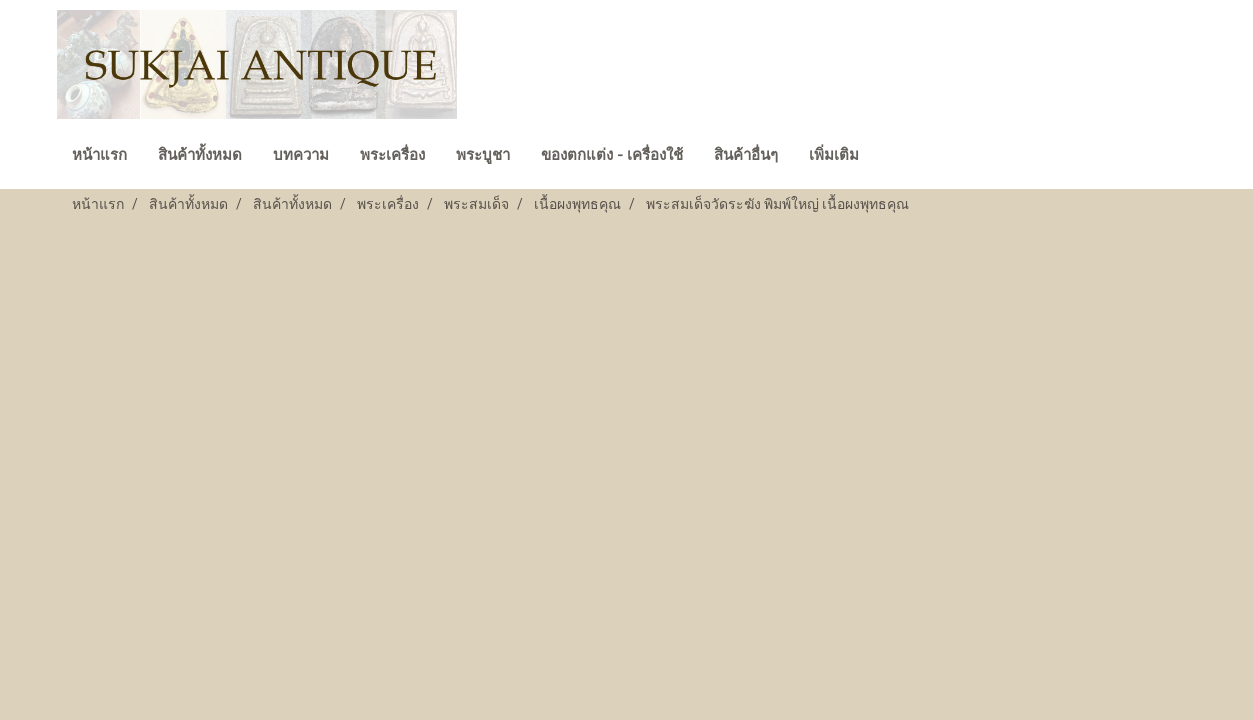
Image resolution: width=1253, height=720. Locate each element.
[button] (892, 157)
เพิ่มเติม (834, 155)
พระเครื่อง (392, 155)
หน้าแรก (99, 155)
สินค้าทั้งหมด (200, 155)
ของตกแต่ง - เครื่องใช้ (612, 155)
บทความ (301, 155)
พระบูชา (483, 155)
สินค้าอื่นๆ (746, 155)
